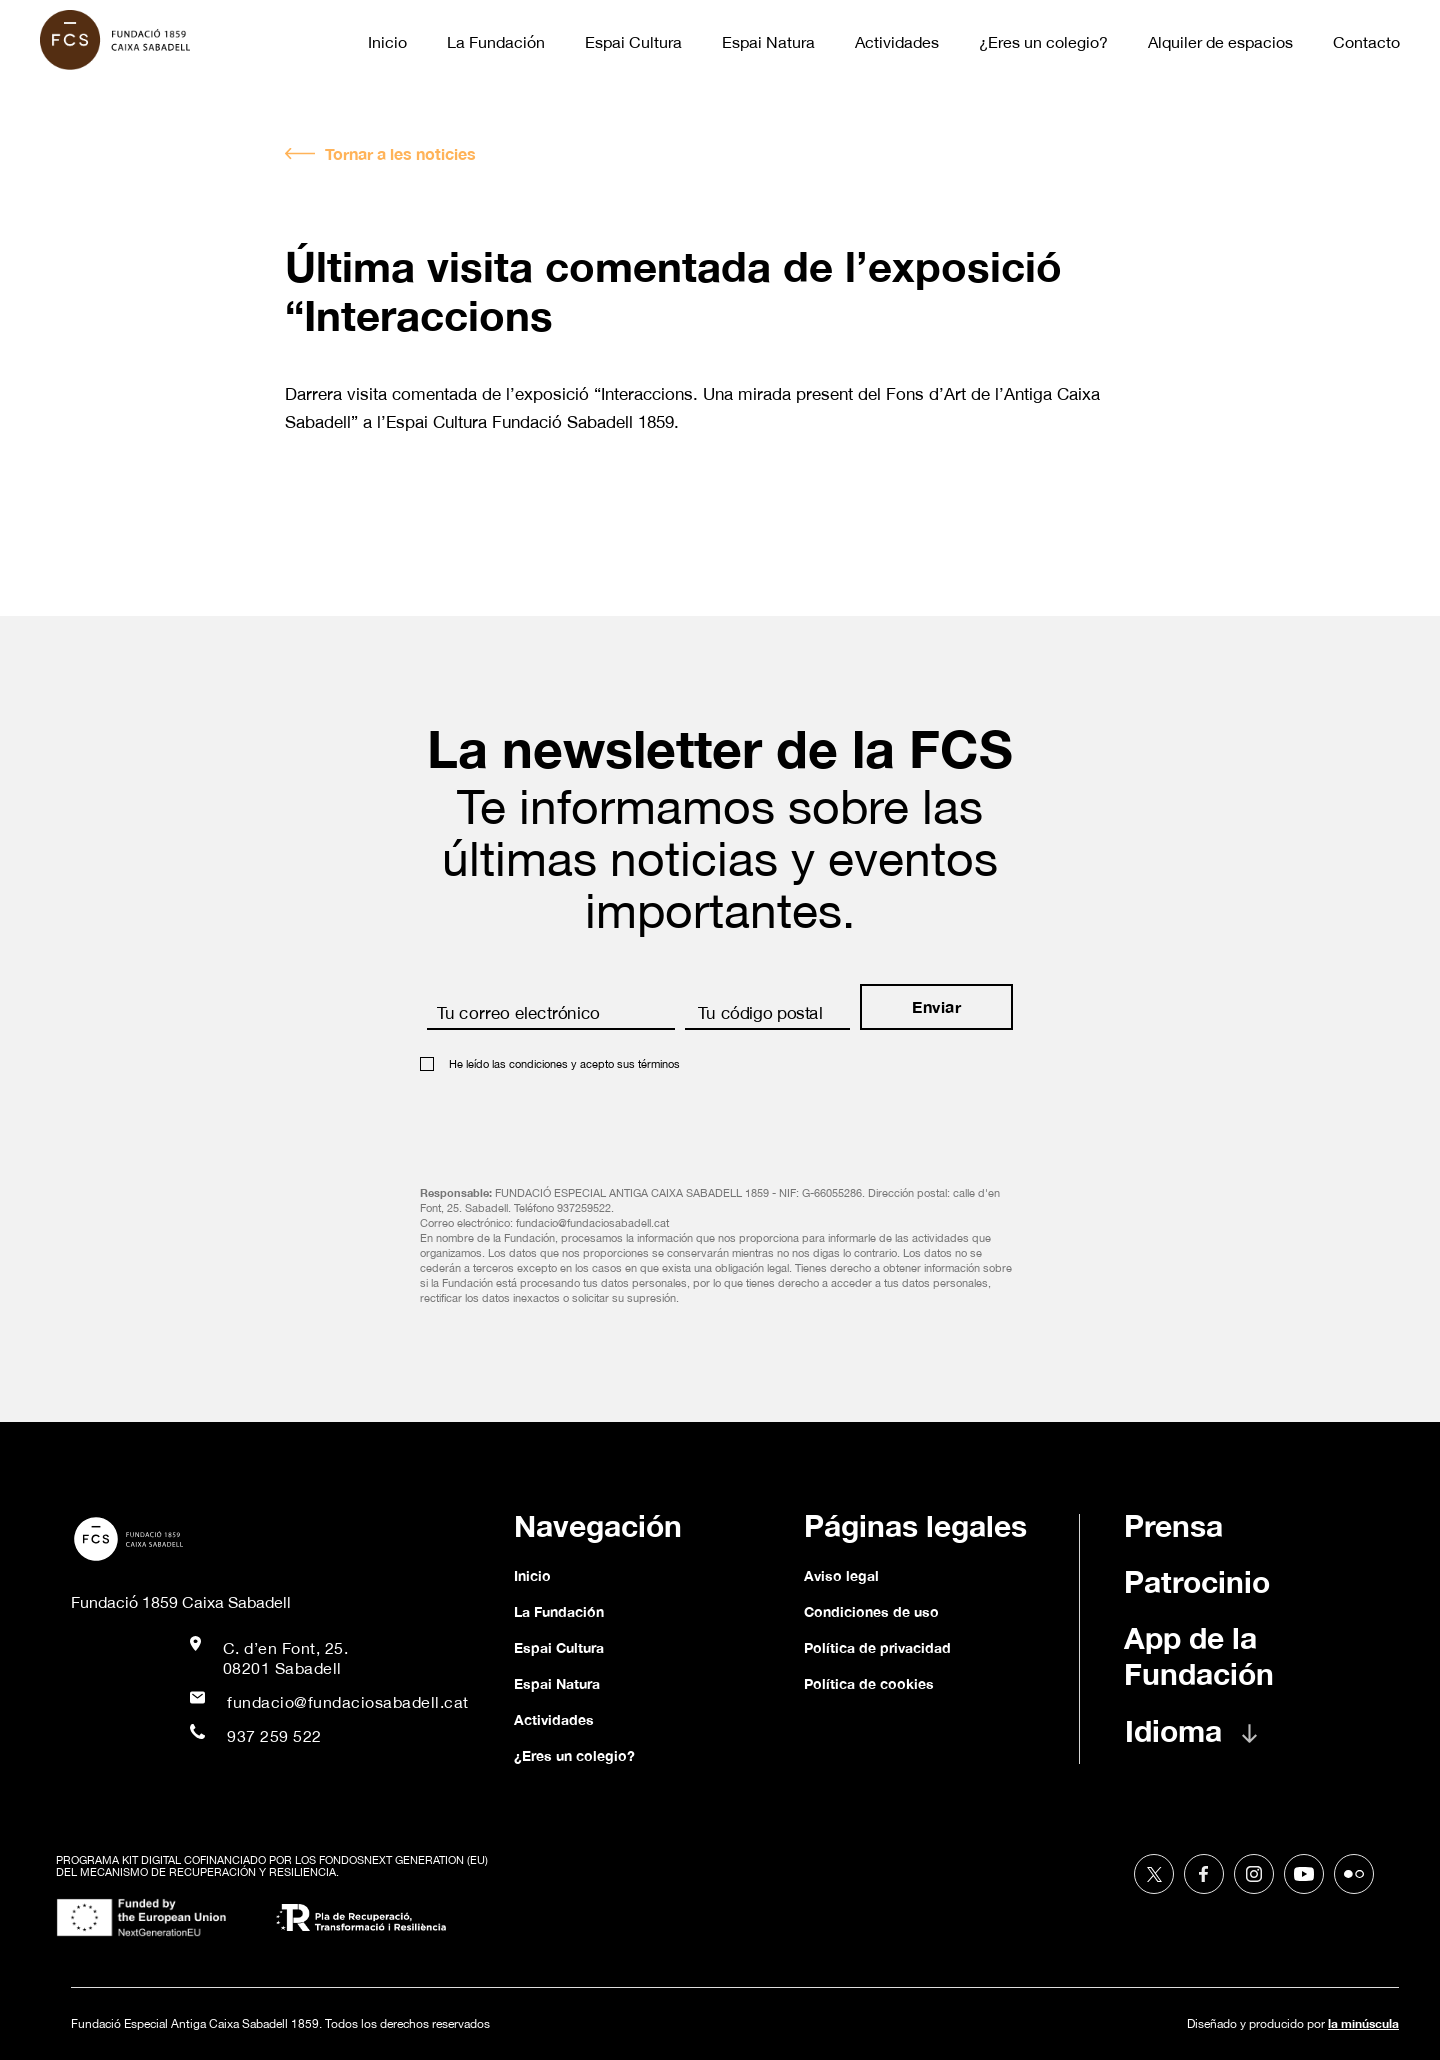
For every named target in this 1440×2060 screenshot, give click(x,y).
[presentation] (572, 1122)
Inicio (387, 42)
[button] (1211, 1741)
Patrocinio (1197, 1582)
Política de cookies (869, 1683)
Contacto (1366, 42)
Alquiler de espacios (1220, 42)
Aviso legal (841, 1575)
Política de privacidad (877, 1647)
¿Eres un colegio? (1043, 42)
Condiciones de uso (871, 1611)
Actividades (897, 42)
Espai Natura (768, 42)
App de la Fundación (1199, 1656)
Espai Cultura (633, 42)
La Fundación (496, 42)
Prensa (1173, 1526)
